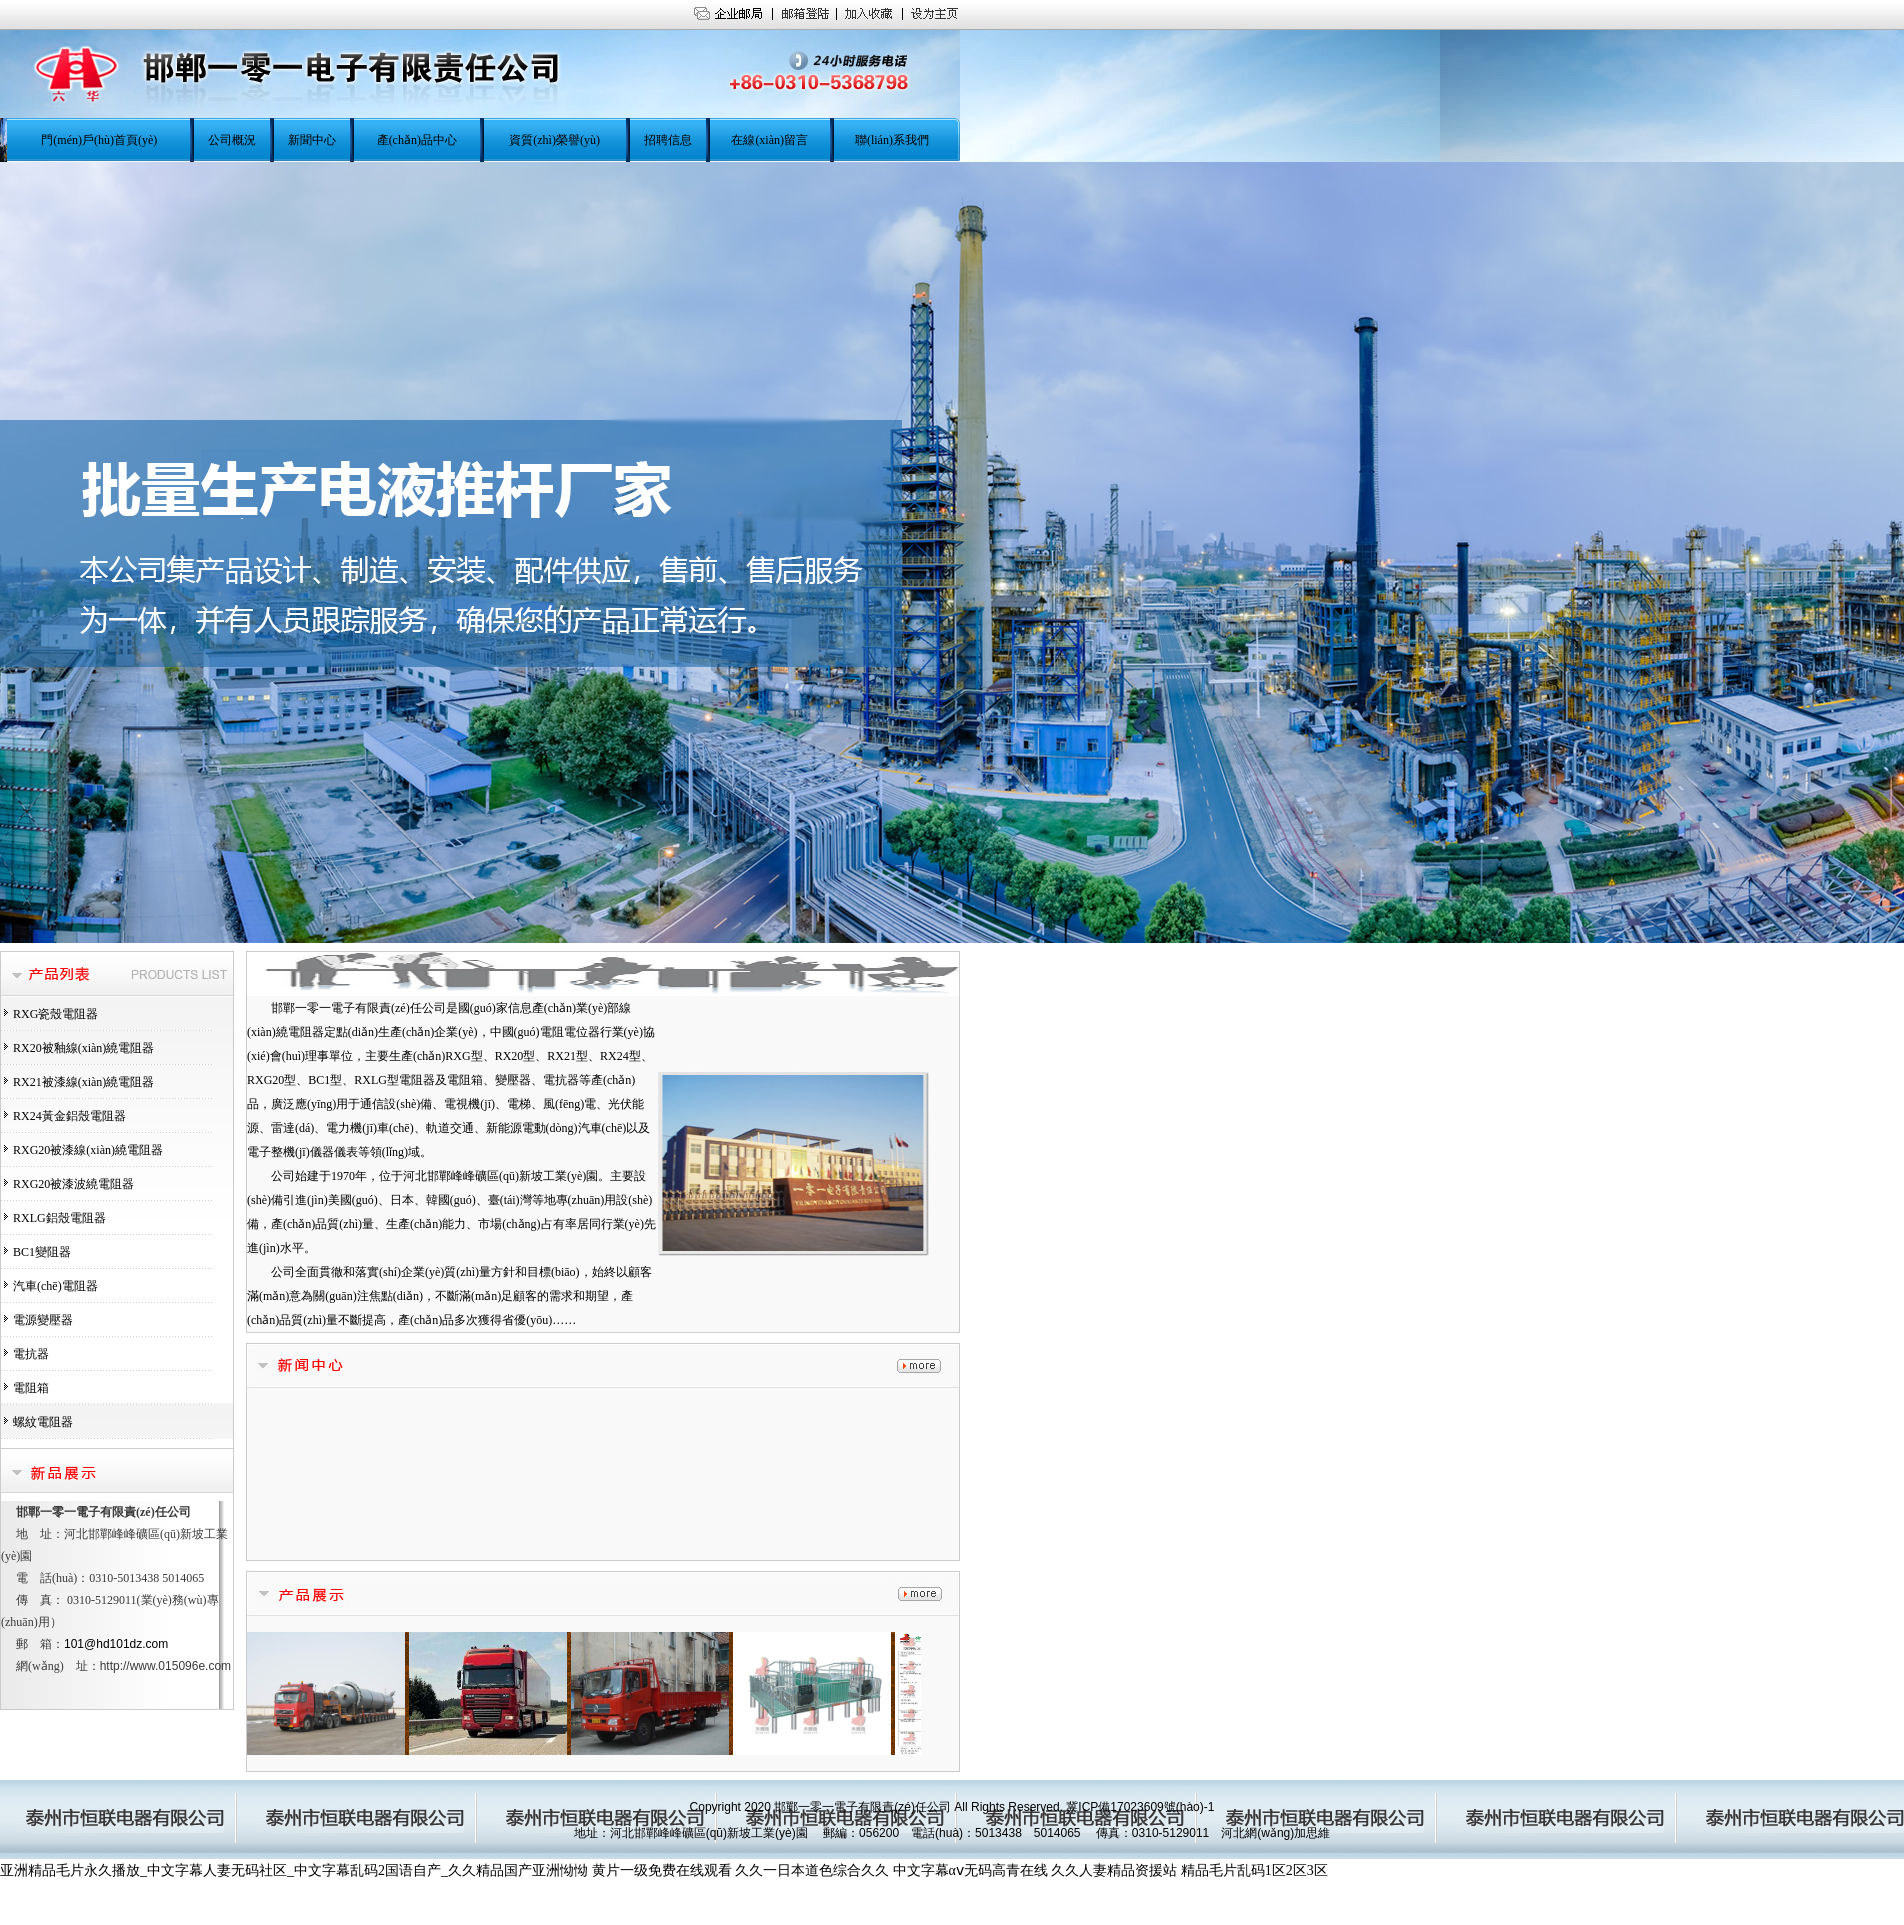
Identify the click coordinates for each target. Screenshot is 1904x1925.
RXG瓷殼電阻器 (55, 1014)
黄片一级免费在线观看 (662, 1870)
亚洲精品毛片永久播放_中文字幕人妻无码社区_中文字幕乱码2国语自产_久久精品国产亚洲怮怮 (294, 1870)
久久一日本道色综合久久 (812, 1870)
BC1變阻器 (42, 1252)
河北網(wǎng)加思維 (1275, 1833)
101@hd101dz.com (116, 1644)
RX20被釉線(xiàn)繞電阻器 (83, 1048)
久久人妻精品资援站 (1114, 1870)
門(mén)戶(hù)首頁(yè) (99, 140)
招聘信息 (668, 140)
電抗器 (31, 1354)
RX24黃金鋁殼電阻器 (69, 1116)
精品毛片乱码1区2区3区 (1254, 1870)
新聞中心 (312, 140)
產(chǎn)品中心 (417, 140)
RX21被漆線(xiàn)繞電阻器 (83, 1082)
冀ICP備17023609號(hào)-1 (1140, 1807)
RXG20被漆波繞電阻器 (73, 1184)
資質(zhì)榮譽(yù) (554, 140)
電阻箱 (31, 1388)
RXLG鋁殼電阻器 (59, 1218)
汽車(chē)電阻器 (55, 1286)
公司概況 (232, 140)
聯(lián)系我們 (892, 140)
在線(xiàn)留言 (769, 140)
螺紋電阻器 (43, 1422)
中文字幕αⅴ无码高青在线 (970, 1870)
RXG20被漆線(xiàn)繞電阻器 (88, 1150)
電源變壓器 (43, 1320)
